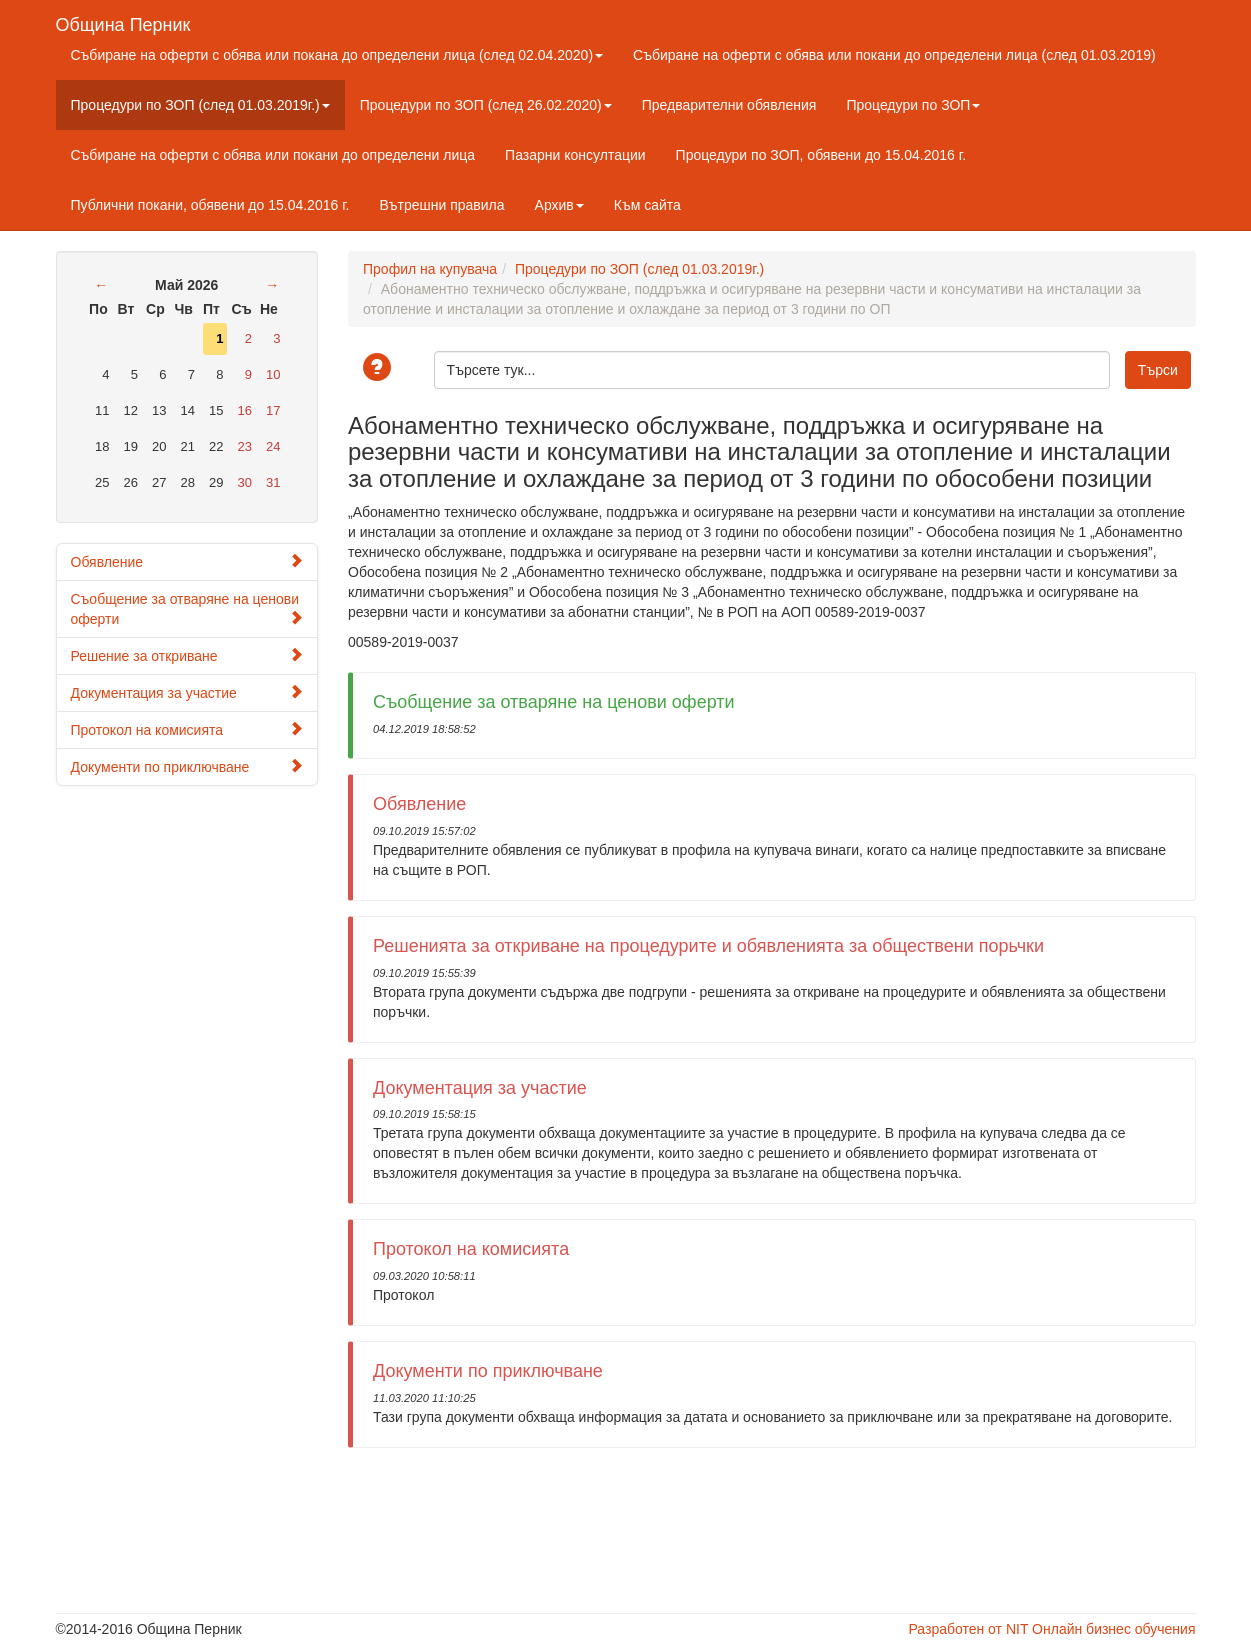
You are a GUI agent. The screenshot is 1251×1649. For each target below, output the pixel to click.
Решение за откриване (187, 655)
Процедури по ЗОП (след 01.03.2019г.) (200, 105)
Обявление (187, 561)
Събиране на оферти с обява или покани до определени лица (273, 155)
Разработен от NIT (968, 1629)
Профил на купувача (430, 269)
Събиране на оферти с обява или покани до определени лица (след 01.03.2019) (894, 55)
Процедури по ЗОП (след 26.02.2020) (486, 105)
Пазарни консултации (575, 155)
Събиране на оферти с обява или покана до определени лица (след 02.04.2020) (337, 55)
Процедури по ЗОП (913, 105)
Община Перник (123, 22)
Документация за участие (187, 692)
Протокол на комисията (187, 729)
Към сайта (647, 205)
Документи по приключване (187, 766)
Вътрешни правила (441, 205)
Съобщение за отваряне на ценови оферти (187, 609)
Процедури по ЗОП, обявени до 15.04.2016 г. (821, 155)
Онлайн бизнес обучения (1113, 1629)
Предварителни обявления (729, 105)
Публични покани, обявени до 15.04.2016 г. (210, 205)
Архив (559, 205)
